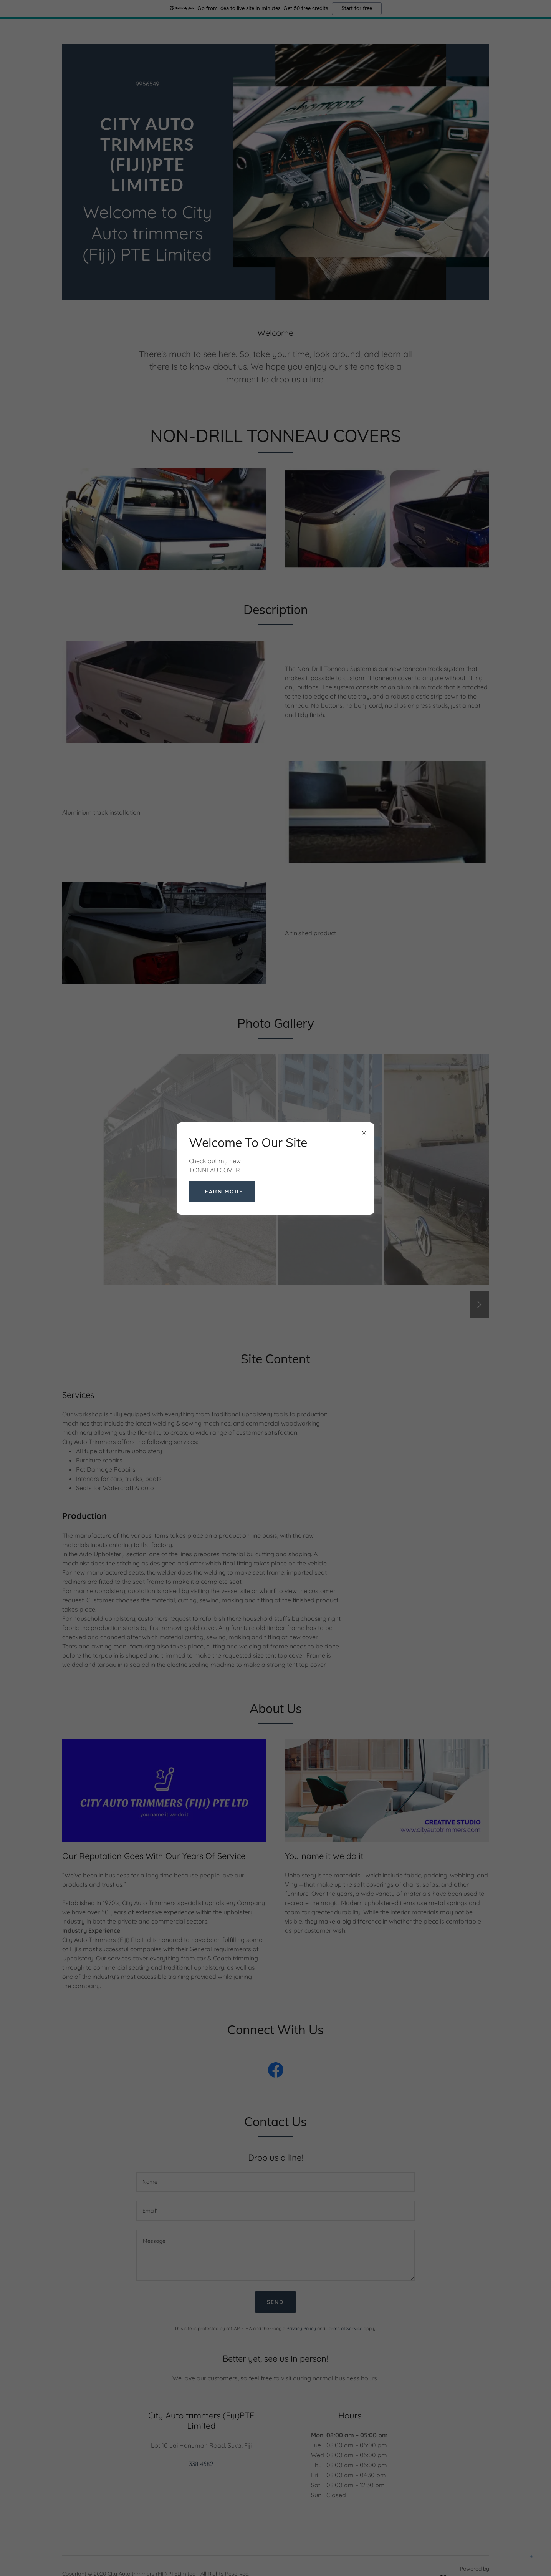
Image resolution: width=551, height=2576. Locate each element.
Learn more (222, 1191)
